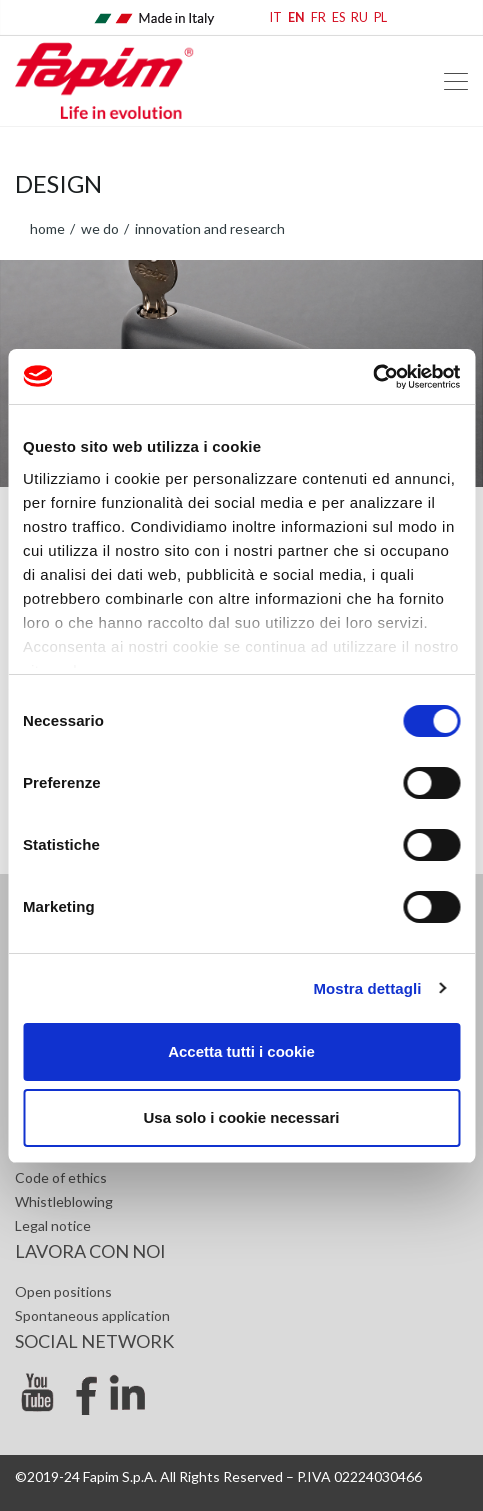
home (47, 228)
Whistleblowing (64, 1201)
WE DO (98, 228)
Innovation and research (208, 228)
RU (359, 17)
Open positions (63, 1291)
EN (296, 17)
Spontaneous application (92, 1315)
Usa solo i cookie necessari (242, 1117)
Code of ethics (61, 1177)
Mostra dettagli (367, 988)
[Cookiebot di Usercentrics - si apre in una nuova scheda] (372, 377)
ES (338, 17)
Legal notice (53, 1225)
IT (276, 17)
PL (380, 17)
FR (318, 17)
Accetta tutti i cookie (241, 1051)
